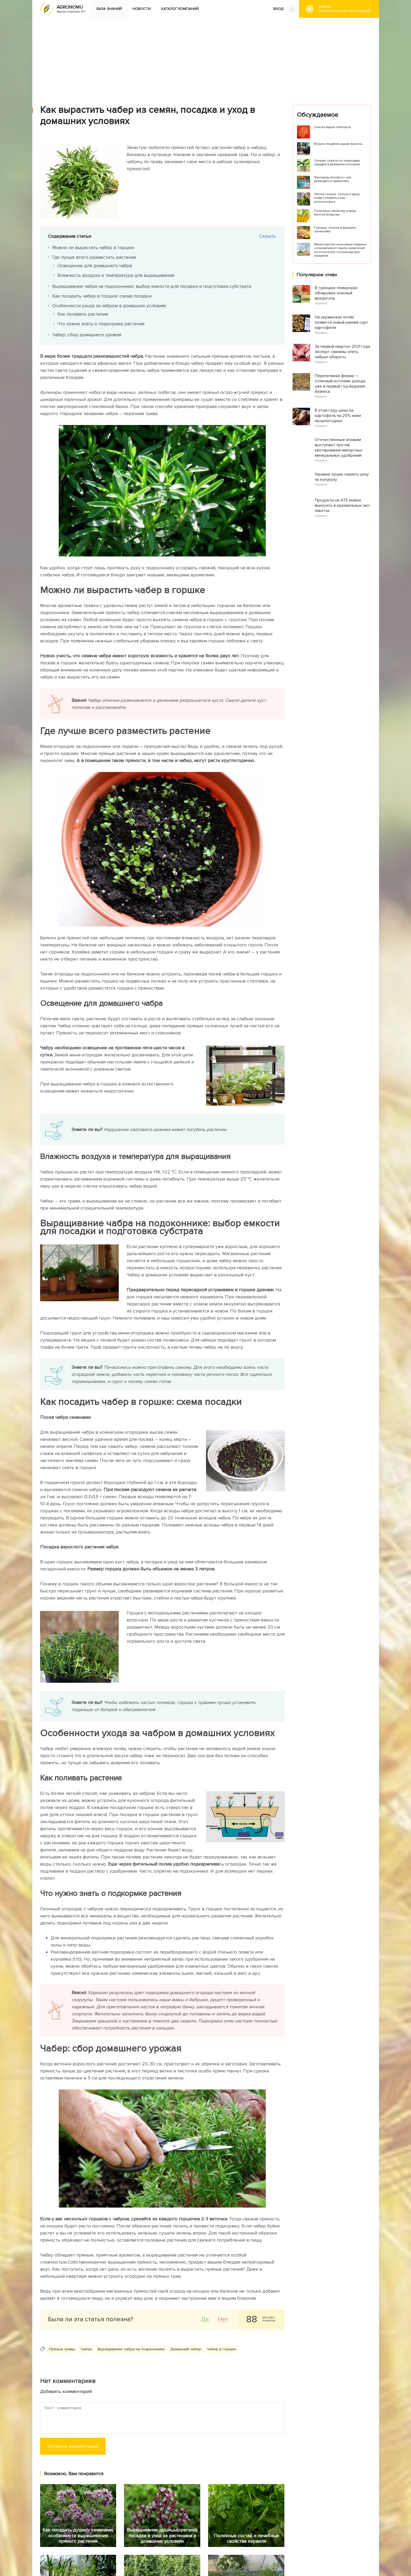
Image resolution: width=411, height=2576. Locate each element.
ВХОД (284, 9)
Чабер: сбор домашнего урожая (87, 335)
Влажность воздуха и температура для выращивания (116, 275)
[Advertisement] (205, 57)
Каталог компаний (180, 9)
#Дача (345, 8)
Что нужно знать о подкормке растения (101, 324)
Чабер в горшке (221, 2349)
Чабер (86, 2349)
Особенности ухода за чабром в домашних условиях (110, 305)
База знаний (109, 9)
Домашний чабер (185, 2349)
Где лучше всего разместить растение (95, 257)
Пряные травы (62, 2349)
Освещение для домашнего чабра (95, 265)
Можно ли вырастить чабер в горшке (94, 247)
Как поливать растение (83, 314)
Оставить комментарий (72, 2446)
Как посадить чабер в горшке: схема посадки (103, 296)
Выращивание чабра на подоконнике (131, 2349)
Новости (141, 9)
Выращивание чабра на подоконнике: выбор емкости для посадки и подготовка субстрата (152, 286)
